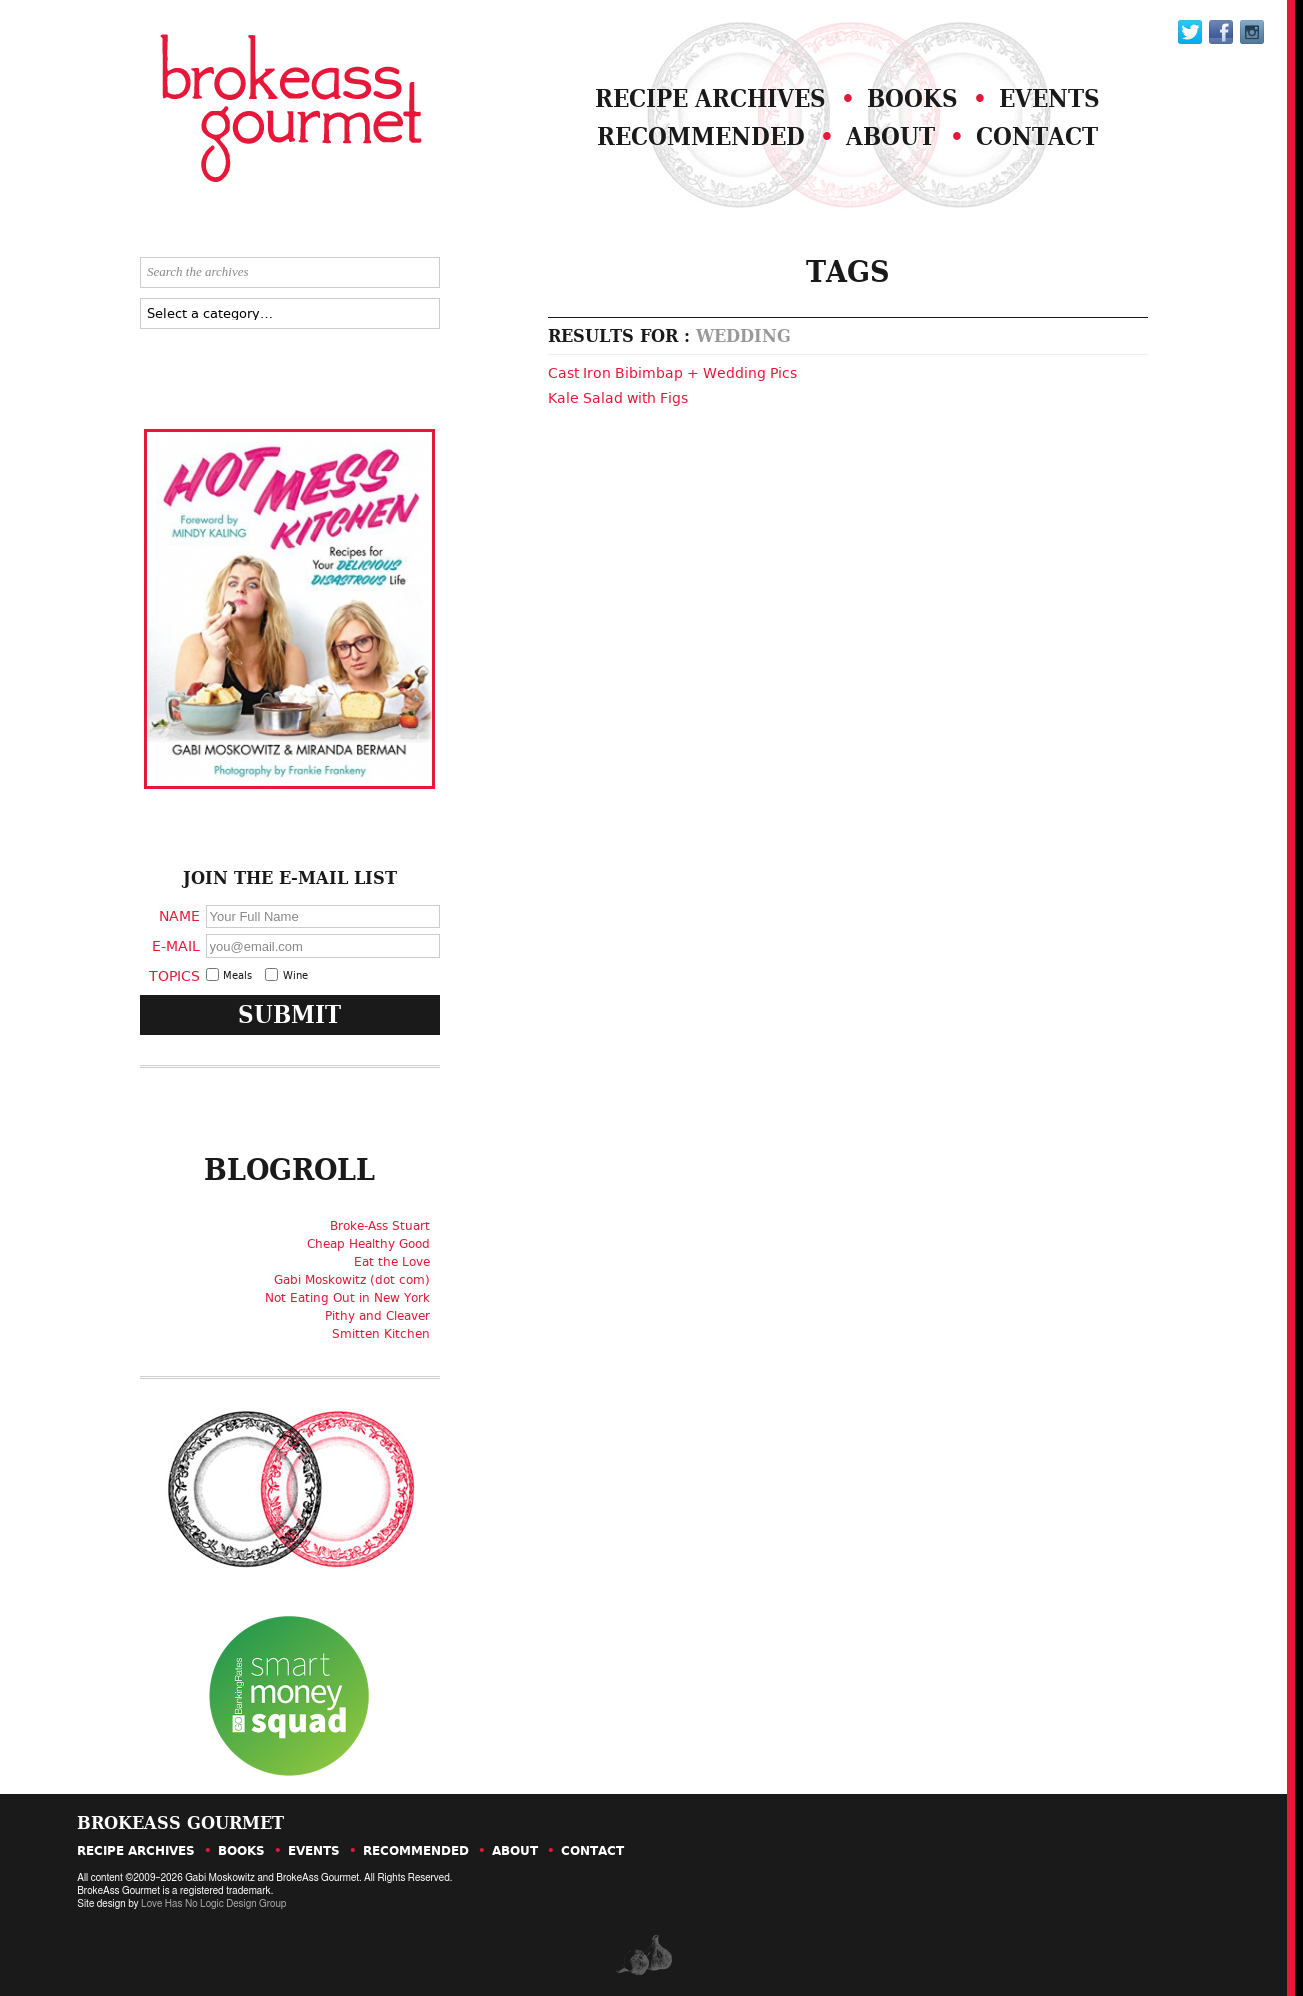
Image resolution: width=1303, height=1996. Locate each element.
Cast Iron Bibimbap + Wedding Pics (672, 373)
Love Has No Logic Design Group (213, 1904)
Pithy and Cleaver (377, 1316)
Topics (174, 975)
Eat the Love (392, 1262)
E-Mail (176, 945)
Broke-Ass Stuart (380, 1226)
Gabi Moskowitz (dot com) (352, 1280)
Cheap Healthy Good (368, 1244)
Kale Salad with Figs (618, 398)
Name (179, 915)
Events (1049, 98)
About (890, 136)
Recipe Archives (710, 98)
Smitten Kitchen (381, 1334)
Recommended (701, 136)
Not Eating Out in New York (347, 1298)
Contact (1037, 136)
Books (912, 98)
